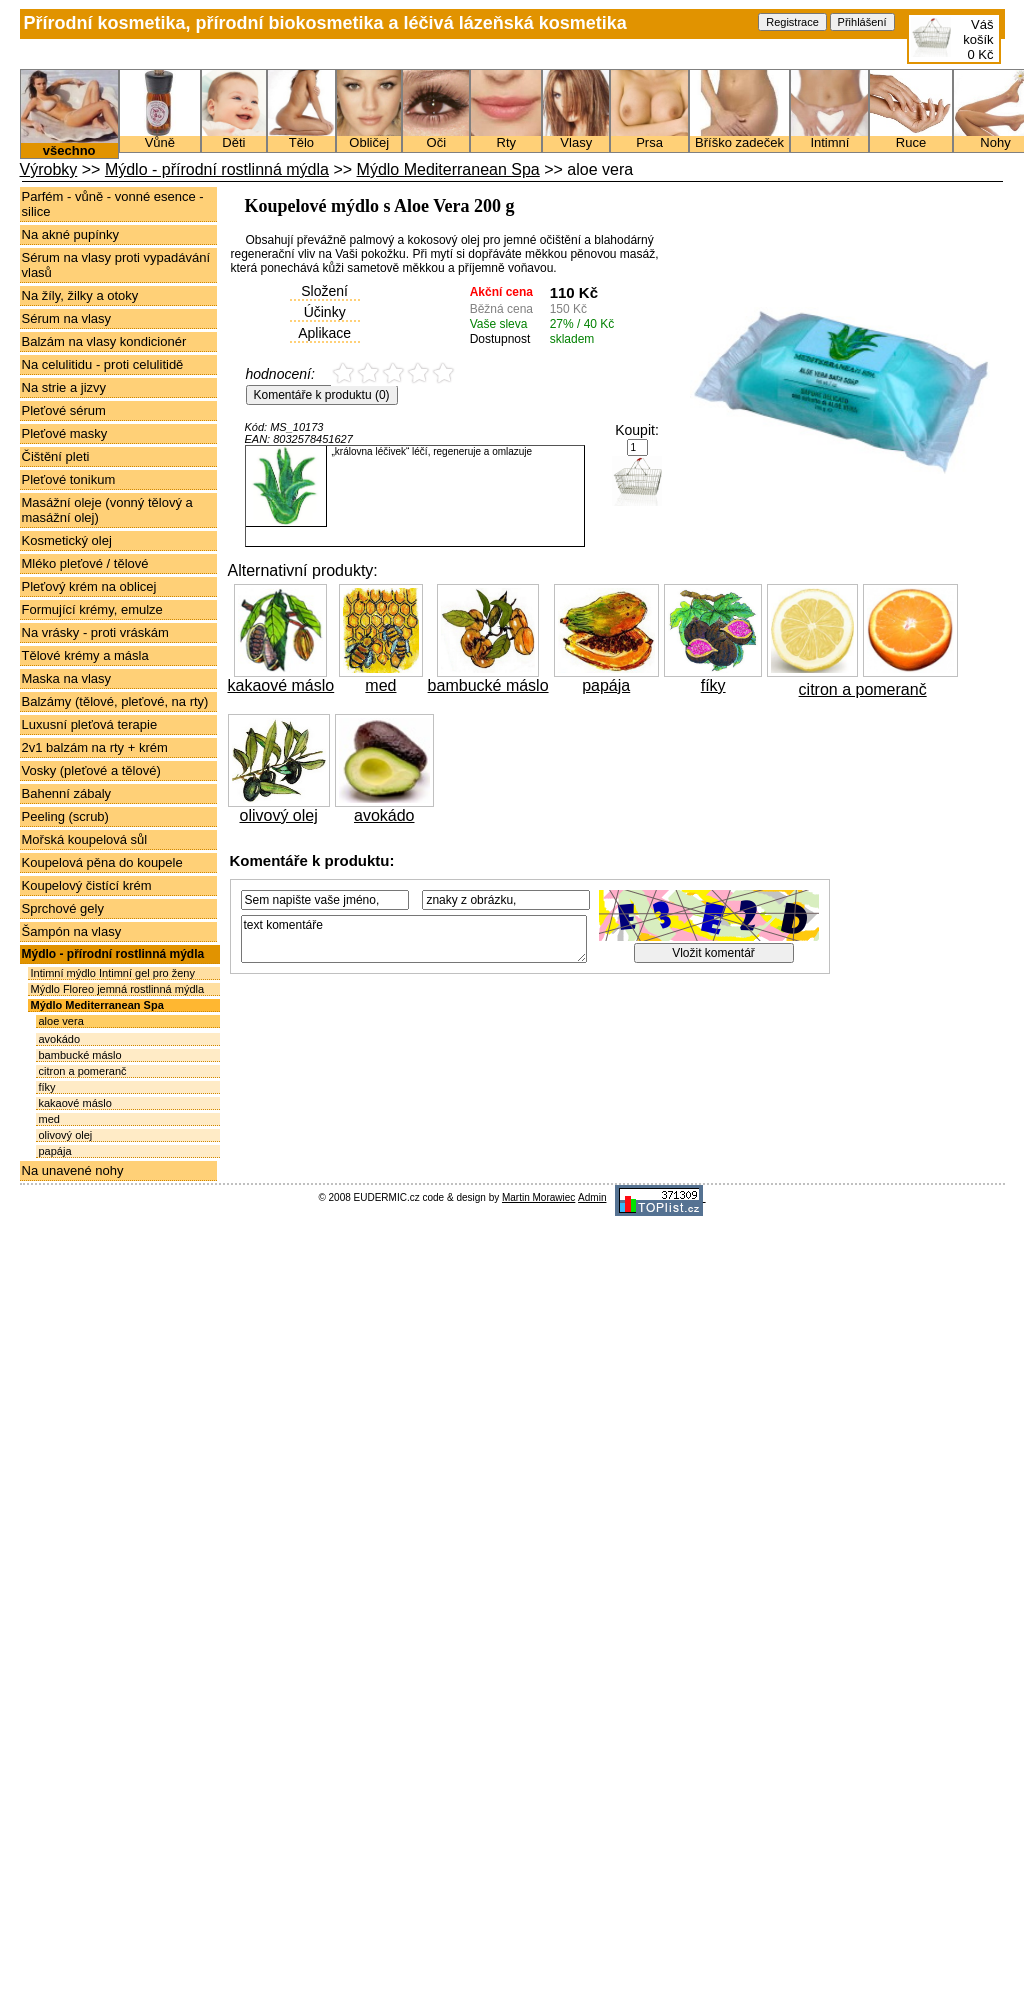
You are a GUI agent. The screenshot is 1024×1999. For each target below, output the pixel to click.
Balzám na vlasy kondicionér (104, 341)
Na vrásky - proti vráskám (95, 632)
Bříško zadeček (740, 137)
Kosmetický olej (67, 540)
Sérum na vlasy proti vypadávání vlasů (116, 265)
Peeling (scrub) (65, 816)
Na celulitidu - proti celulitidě (103, 364)
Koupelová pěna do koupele (102, 862)
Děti (234, 137)
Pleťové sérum (64, 410)
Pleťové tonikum (69, 479)
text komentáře (414, 939)
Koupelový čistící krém (87, 885)
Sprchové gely (63, 908)
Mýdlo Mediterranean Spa (448, 169)
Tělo (301, 137)
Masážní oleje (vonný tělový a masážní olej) (107, 510)
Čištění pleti (56, 456)
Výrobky (49, 169)
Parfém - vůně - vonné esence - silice (113, 204)
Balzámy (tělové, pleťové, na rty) (115, 701)
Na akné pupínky (71, 234)
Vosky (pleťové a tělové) (91, 770)
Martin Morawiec (538, 1197)
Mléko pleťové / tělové (85, 563)
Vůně (160, 137)
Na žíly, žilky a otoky (80, 295)
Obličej (369, 137)
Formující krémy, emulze (92, 609)
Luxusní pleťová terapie (90, 724)
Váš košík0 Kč (978, 39)
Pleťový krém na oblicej (89, 586)
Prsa (649, 137)
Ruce (910, 137)
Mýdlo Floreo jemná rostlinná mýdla (118, 989)
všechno (69, 144)
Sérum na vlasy (67, 318)
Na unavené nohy (73, 1170)
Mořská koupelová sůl (85, 839)
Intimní (829, 137)
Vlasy (576, 137)
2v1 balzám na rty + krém (95, 747)
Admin (592, 1197)
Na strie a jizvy (64, 387)
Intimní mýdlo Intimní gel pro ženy (113, 973)
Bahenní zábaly (67, 793)
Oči (436, 137)
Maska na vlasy (67, 678)
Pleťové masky (65, 433)
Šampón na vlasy (72, 931)
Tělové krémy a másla (85, 655)
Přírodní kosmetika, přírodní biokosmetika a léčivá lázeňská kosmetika (325, 23)
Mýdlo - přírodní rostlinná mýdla (217, 169)
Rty (506, 137)
